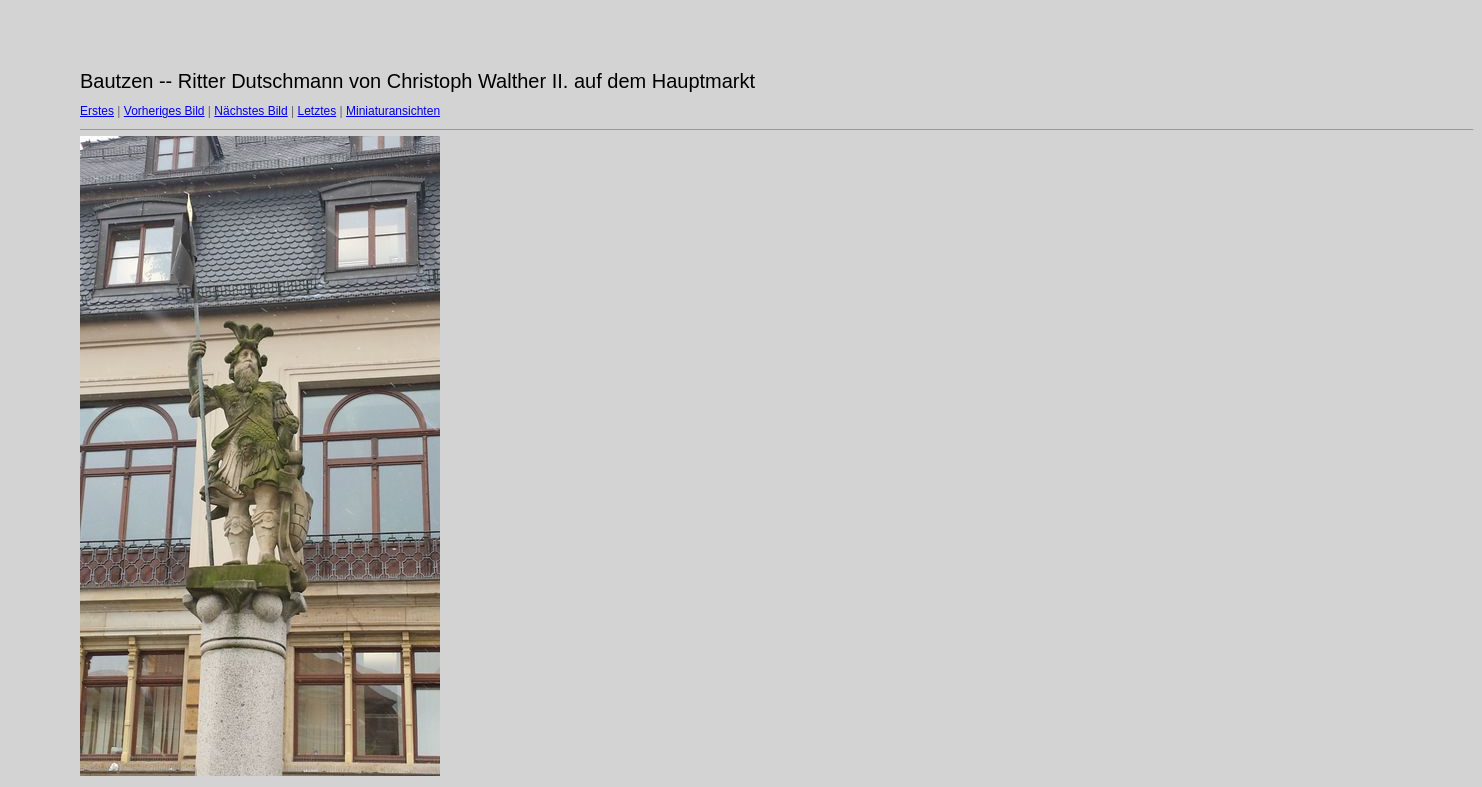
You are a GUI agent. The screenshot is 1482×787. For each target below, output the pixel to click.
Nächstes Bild (250, 111)
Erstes (97, 111)
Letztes (317, 111)
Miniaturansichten (393, 111)
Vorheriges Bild (164, 111)
